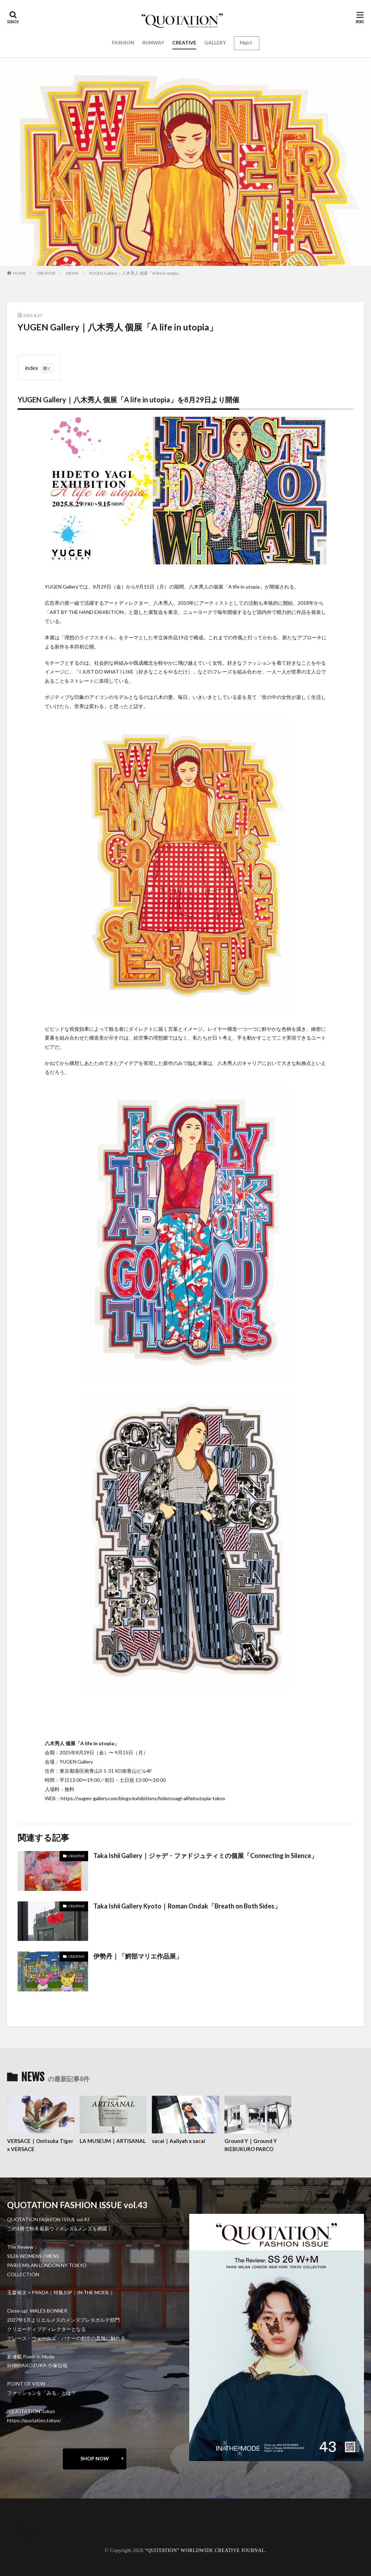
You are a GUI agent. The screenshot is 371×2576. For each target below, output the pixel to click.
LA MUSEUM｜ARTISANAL (113, 2141)
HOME (19, 273)
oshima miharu (29, 2532)
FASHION (123, 42)
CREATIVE (184, 42)
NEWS (72, 273)
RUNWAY (153, 42)
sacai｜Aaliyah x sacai (178, 2141)
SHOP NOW (94, 2458)
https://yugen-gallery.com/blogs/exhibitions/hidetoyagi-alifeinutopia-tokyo (143, 1798)
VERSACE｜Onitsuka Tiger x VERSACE (40, 2145)
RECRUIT (25, 2537)
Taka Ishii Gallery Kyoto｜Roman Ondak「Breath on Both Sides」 (187, 1906)
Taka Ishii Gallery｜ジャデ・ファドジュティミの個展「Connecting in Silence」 (205, 1855)
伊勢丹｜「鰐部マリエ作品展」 (137, 1956)
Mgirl (246, 42)
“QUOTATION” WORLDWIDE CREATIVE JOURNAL (205, 2550)
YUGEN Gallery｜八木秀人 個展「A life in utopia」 (136, 273)
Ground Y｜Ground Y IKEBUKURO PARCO (250, 2145)
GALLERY (215, 42)
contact (22, 2527)
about (20, 2522)
